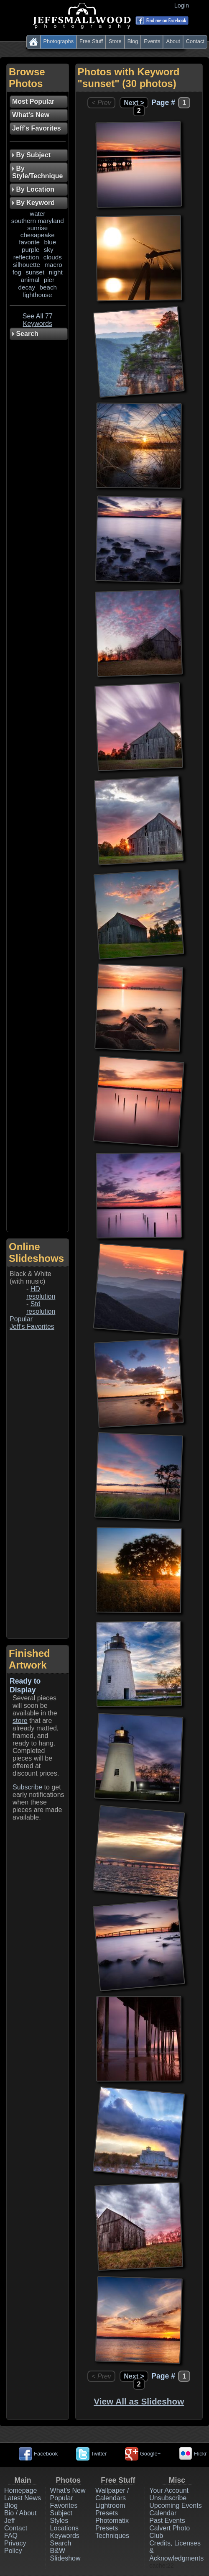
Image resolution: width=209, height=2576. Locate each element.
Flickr (193, 2453)
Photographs (58, 41)
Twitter (91, 2453)
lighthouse (37, 294)
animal (29, 279)
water (37, 213)
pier (49, 279)
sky (49, 249)
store (20, 1720)
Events (152, 41)
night (56, 272)
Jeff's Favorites (32, 1326)
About (173, 41)
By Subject (31, 155)
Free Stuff (91, 41)
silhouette (26, 264)
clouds (52, 257)
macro (53, 264)
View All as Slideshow (139, 2401)
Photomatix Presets (112, 2524)
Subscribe (27, 1787)
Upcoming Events (175, 2505)
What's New (68, 2490)
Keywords (64, 2535)
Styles (59, 2520)
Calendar (162, 2513)
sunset (34, 272)
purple (30, 249)
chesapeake (37, 234)
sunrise (37, 227)
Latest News (22, 2498)
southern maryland (37, 220)
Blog (132, 41)
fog (17, 272)
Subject (61, 2513)
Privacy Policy (15, 2547)
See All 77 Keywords (38, 320)
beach (48, 287)
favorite (29, 242)
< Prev (101, 102)
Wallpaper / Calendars (112, 2494)
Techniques (112, 2535)
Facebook (38, 2453)
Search (60, 2543)
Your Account (169, 2490)
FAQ (11, 2535)
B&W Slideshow (65, 2554)
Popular (21, 1319)
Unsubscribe (167, 2498)
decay (27, 287)
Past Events (167, 2520)
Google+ (143, 2453)
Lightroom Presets (110, 2509)
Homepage (20, 2490)
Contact (195, 41)
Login (183, 5)
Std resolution (40, 1307)
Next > (134, 102)
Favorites (64, 2505)
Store (115, 41)
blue (50, 242)
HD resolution (40, 1292)
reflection (26, 257)
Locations (64, 2528)
